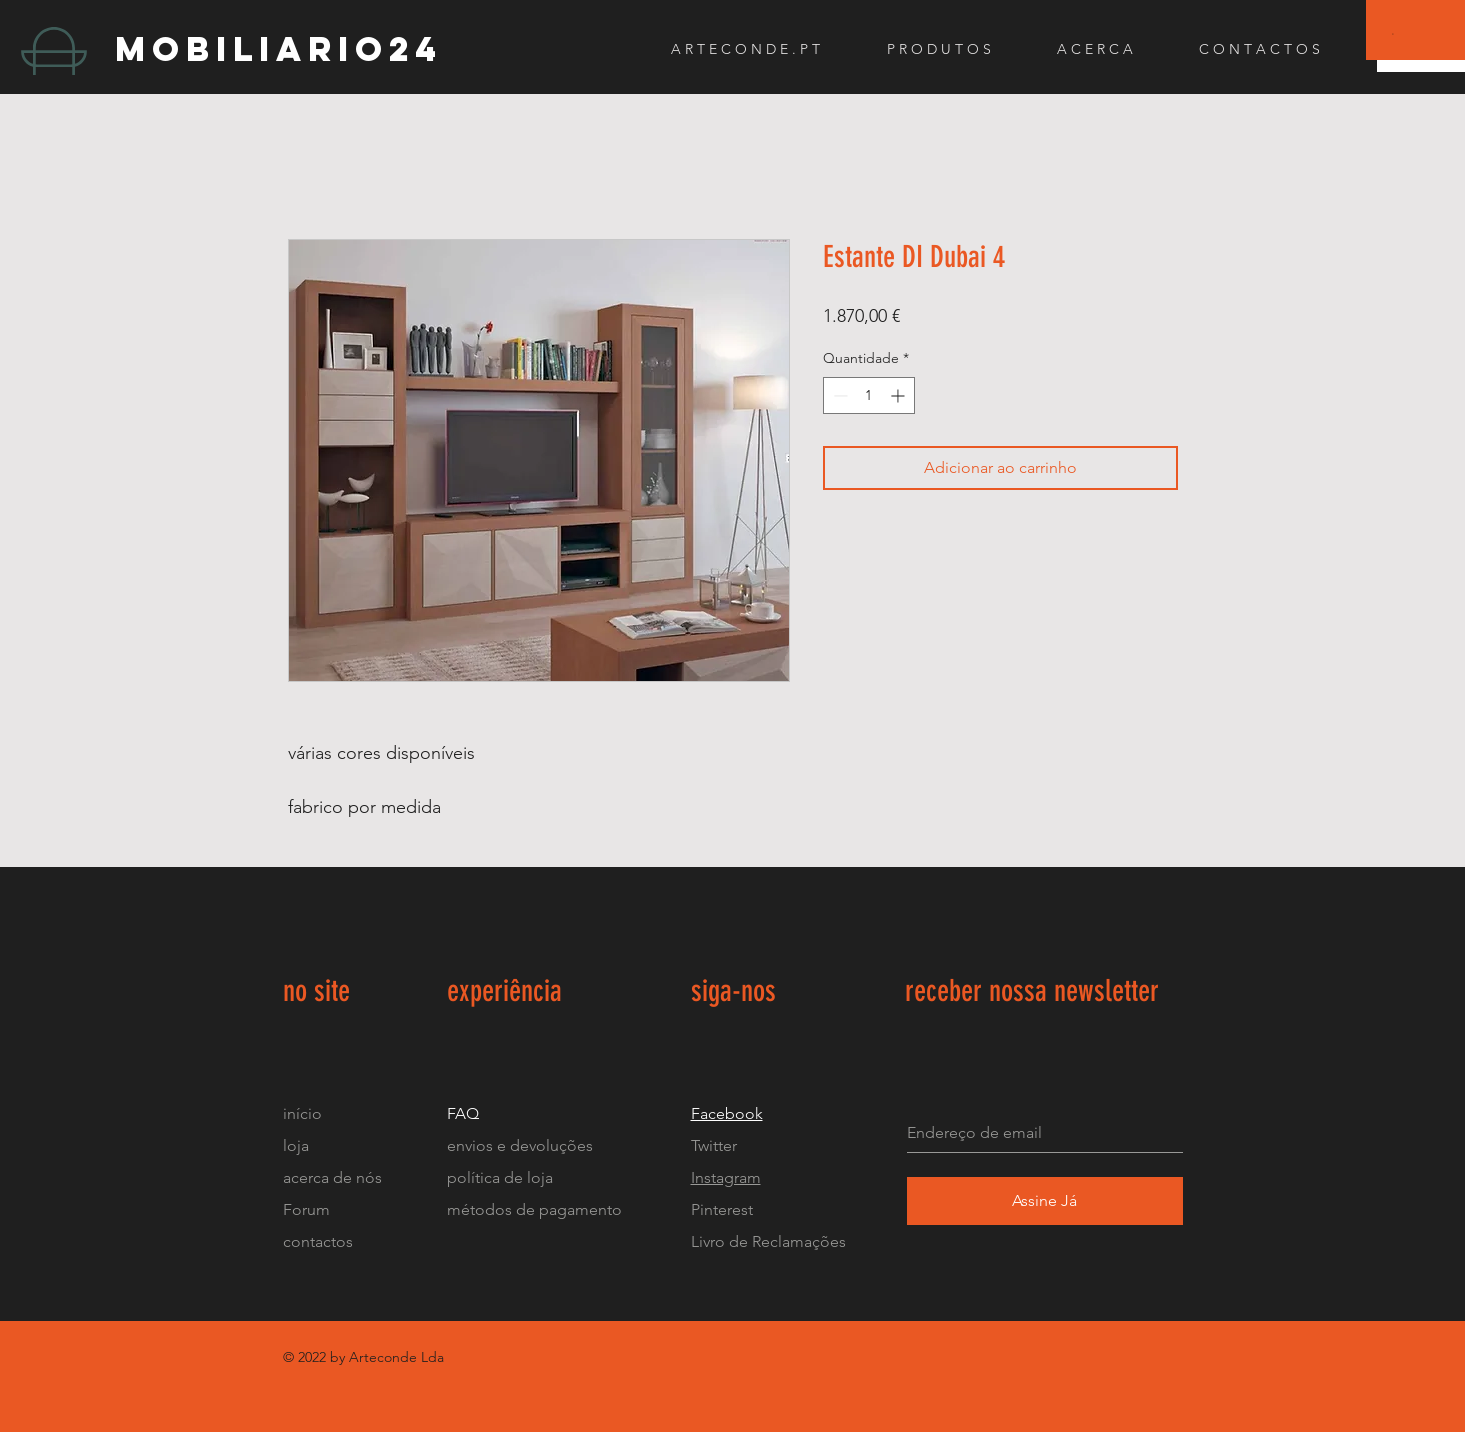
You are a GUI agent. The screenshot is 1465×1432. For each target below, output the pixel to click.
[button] (1393, 33)
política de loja (502, 1177)
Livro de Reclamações (768, 1241)
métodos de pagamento (534, 1209)
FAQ (463, 1113)
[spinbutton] (869, 395)
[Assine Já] (1045, 1201)
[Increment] (899, 395)
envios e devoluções (520, 1145)
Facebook (727, 1113)
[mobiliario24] (427, 48)
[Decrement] (838, 395)
